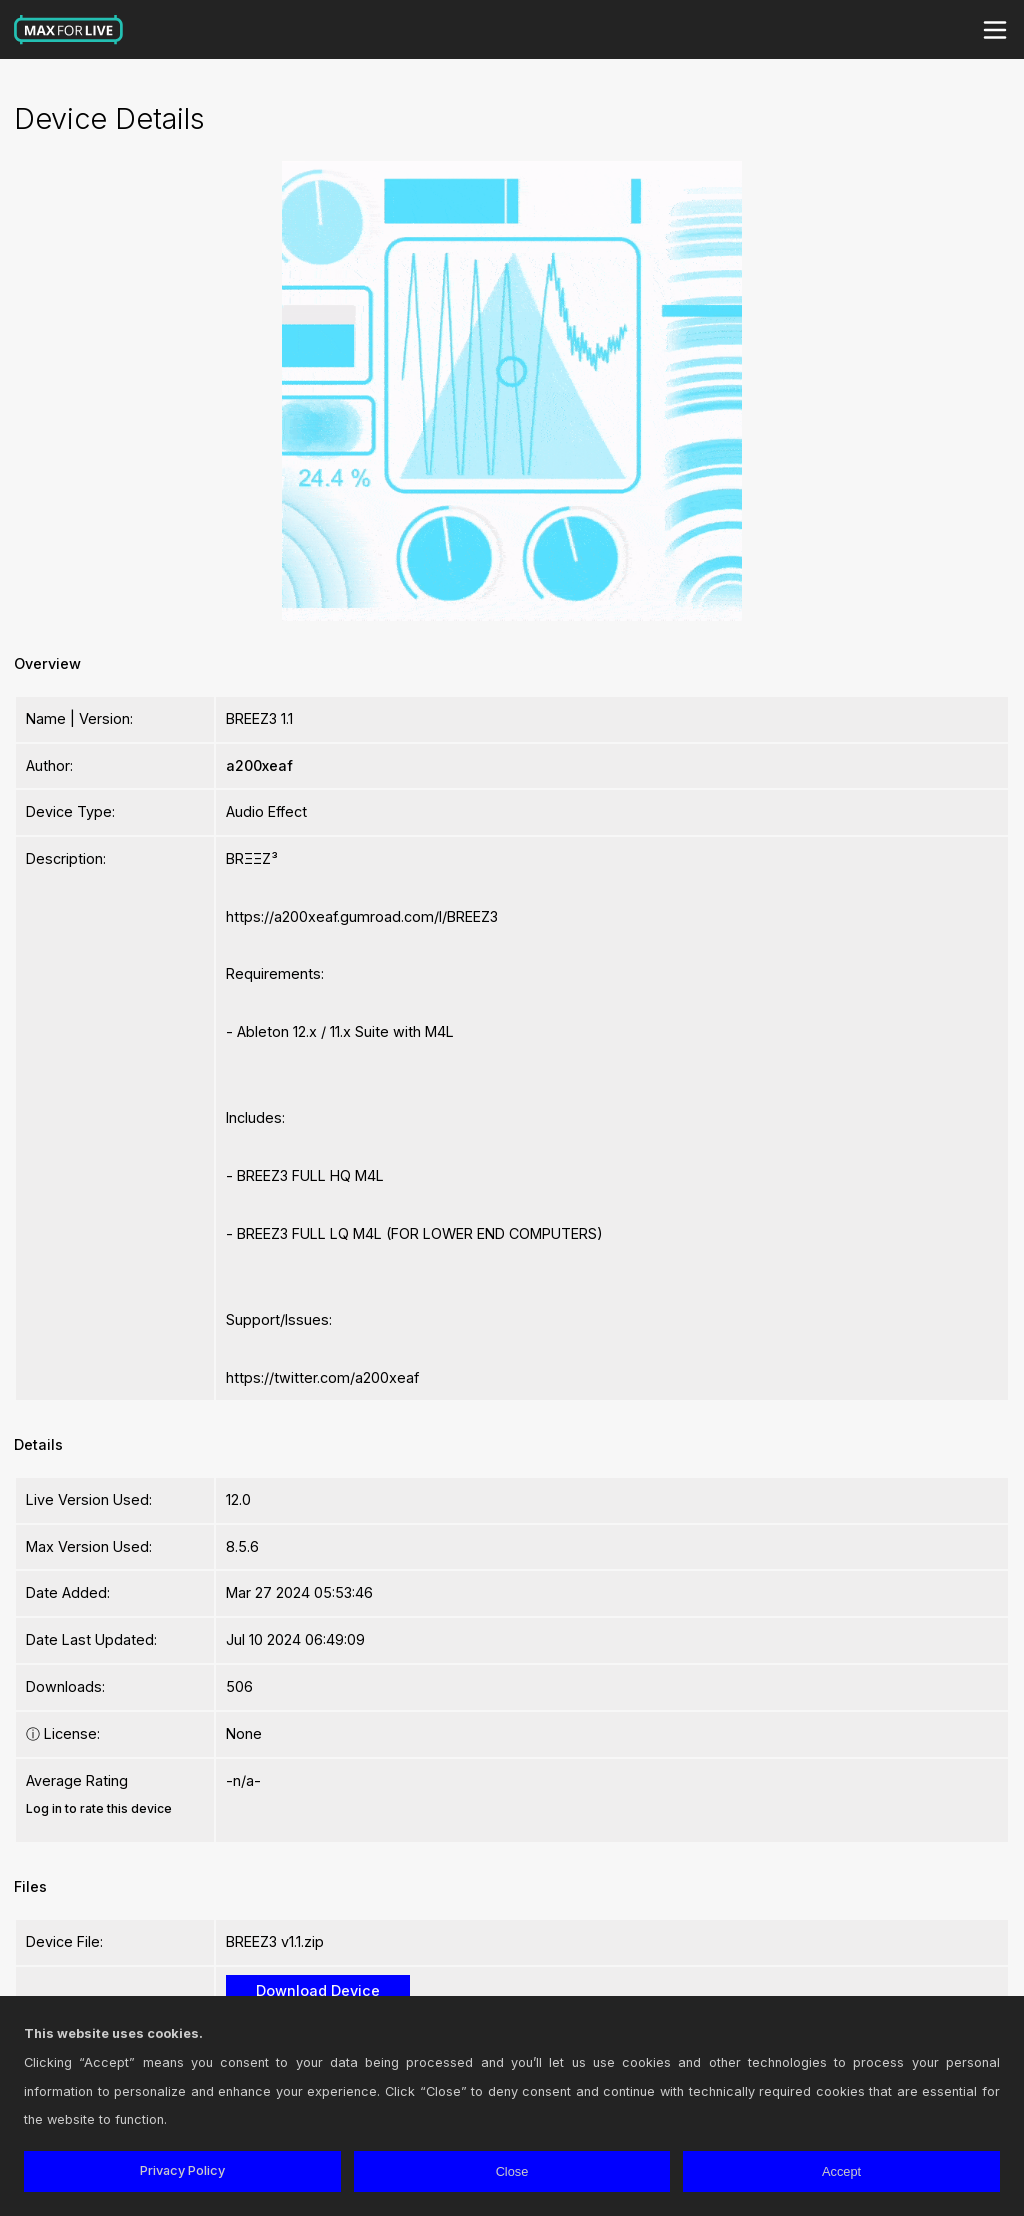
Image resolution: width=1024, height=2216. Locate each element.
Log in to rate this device (99, 1808)
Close (512, 2171)
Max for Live (69, 30)
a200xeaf (259, 765)
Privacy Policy (182, 2170)
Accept (841, 2171)
